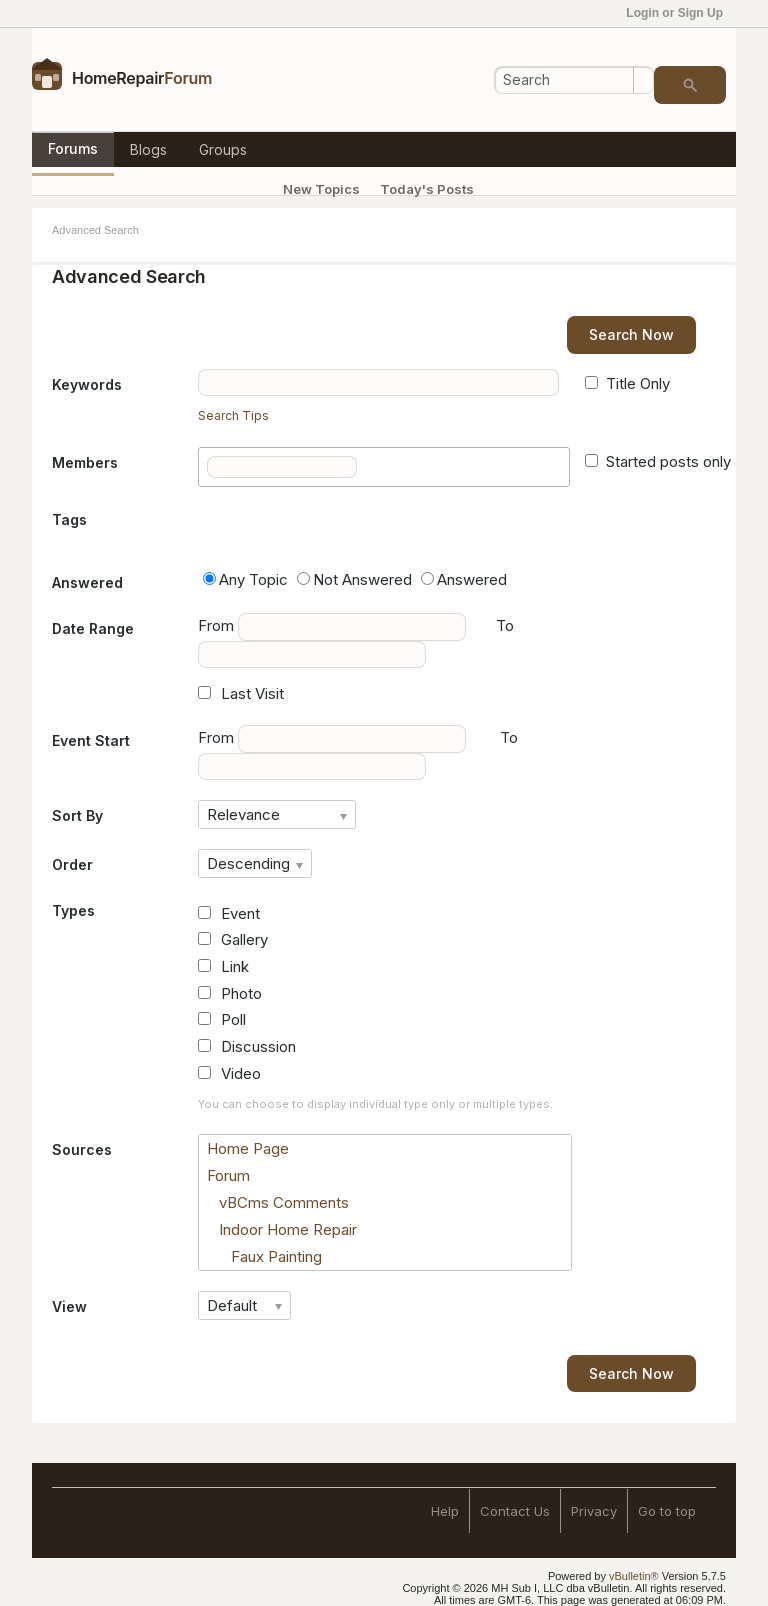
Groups (223, 149)
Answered (87, 582)
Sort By (77, 815)
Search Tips (233, 415)
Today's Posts (427, 189)
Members (85, 462)
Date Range (93, 628)
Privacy (594, 1511)
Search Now (631, 334)
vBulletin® (634, 1576)
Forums (73, 148)
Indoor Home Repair (282, 1229)
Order (72, 864)
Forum (228, 1175)
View (69, 1306)
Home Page (248, 1148)
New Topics (321, 189)
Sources (82, 1149)
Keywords (87, 384)
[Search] (574, 80)
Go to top (667, 1511)
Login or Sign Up (681, 13)
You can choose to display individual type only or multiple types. (375, 1104)
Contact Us (515, 1511)
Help (445, 1511)
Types (73, 910)
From (332, 627)
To (509, 737)
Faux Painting (264, 1256)
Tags (69, 519)
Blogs (148, 149)
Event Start (91, 740)
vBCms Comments (278, 1202)
